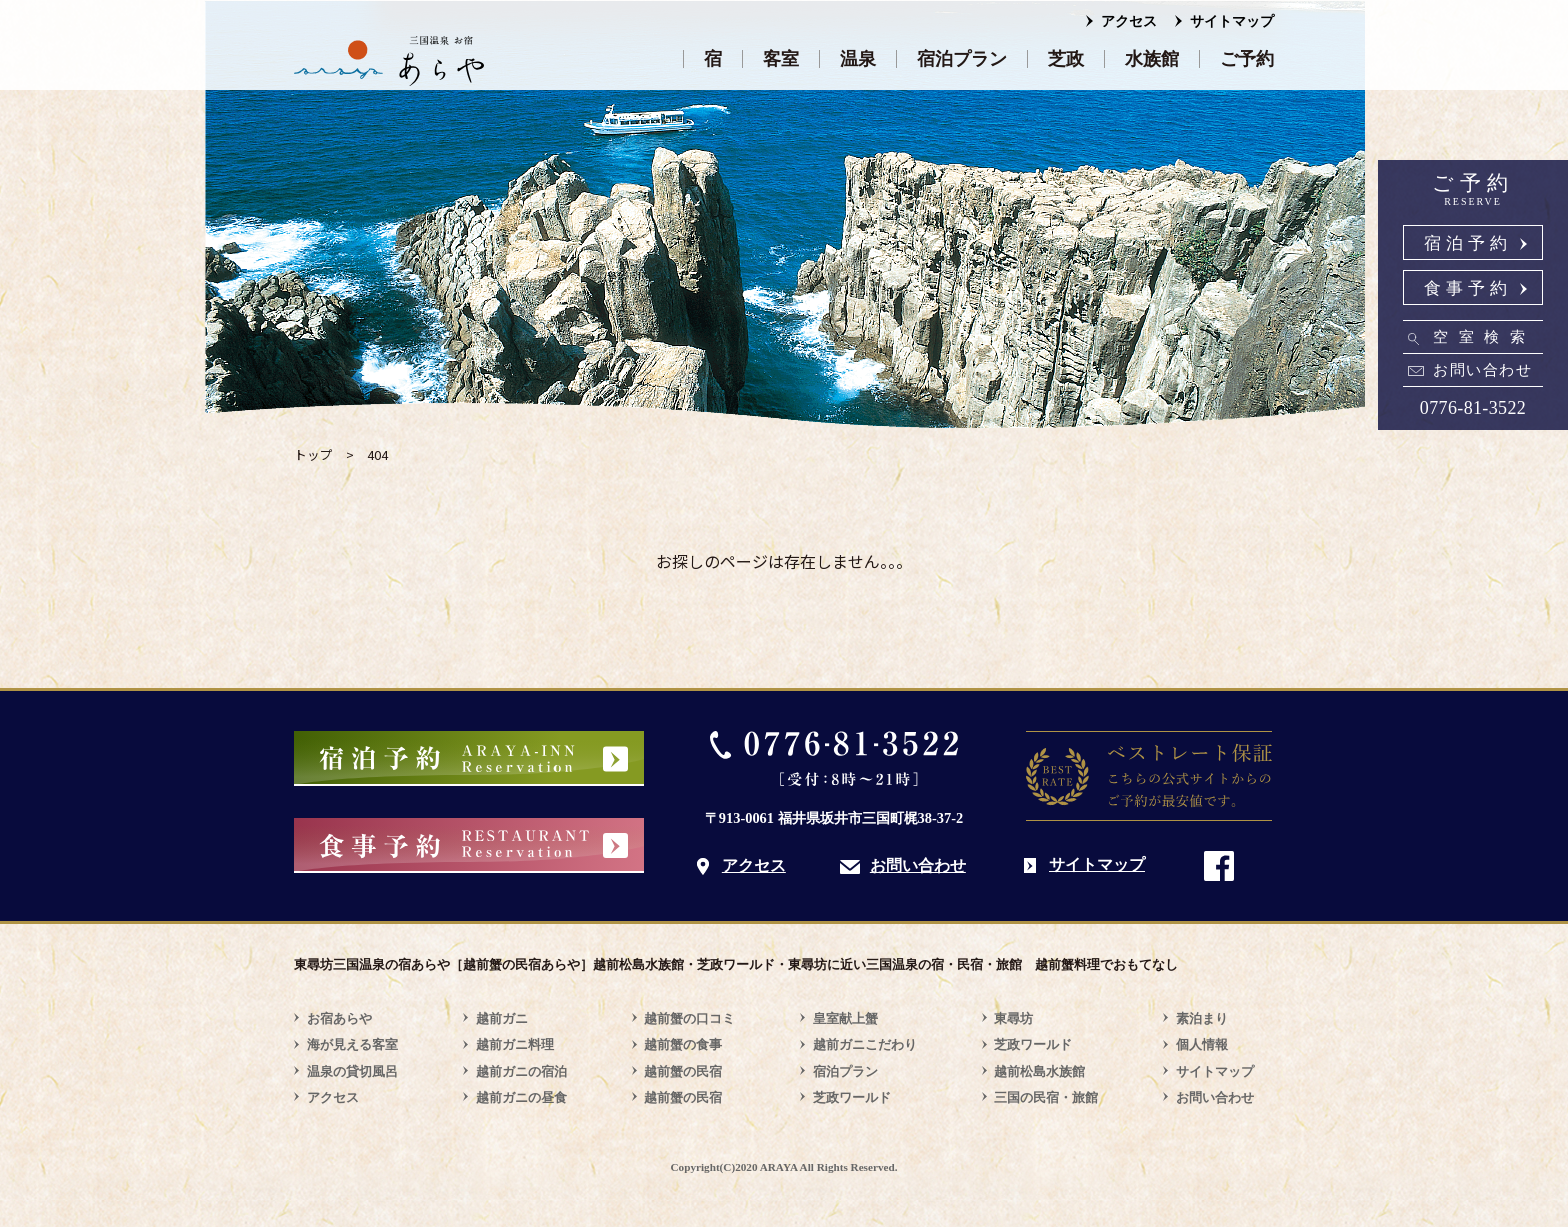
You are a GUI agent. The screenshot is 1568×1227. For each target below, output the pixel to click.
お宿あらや (339, 1018)
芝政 (1066, 59)
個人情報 (1202, 1044)
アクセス (1129, 21)
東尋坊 (1013, 1018)
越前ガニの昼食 (521, 1097)
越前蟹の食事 (683, 1044)
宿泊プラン (962, 59)
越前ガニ (502, 1018)
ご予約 (1247, 59)
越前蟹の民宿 (683, 1071)
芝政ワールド (852, 1097)
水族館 (1152, 59)
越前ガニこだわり (865, 1044)
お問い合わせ (1482, 370)
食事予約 (1468, 288)
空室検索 (1484, 337)
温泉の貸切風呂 (352, 1071)
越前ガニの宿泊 (521, 1071)
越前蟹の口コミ (689, 1018)
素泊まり (1202, 1018)
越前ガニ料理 (515, 1044)
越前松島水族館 (1039, 1071)
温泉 (858, 59)
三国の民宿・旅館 (1046, 1097)
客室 (781, 59)
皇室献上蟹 (845, 1018)
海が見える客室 (352, 1044)
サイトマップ (1232, 21)
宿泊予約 (1468, 243)
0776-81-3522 (1473, 408)
